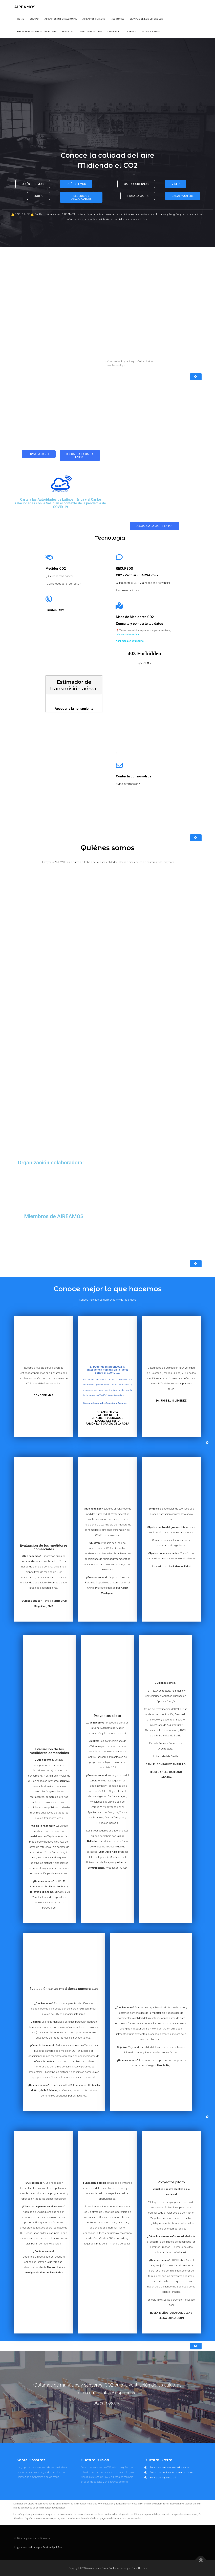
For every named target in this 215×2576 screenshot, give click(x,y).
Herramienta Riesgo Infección (37, 31)
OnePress (114, 2568)
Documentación (91, 31)
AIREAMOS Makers (93, 19)
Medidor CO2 (56, 568)
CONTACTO (114, 31)
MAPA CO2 (68, 31)
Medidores (117, 19)
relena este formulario (128, 634)
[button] (32, 184)
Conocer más (44, 1395)
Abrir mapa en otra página (130, 641)
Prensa (131, 31)
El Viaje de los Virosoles (146, 19)
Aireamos (24, 7)
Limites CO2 (55, 610)
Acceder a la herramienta (74, 693)
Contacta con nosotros (133, 776)
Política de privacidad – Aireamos (32, 2538)
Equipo (34, 19)
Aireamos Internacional (61, 19)
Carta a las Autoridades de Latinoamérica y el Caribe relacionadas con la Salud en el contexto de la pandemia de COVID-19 (60, 503)
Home (20, 19)
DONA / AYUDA (151, 31)
